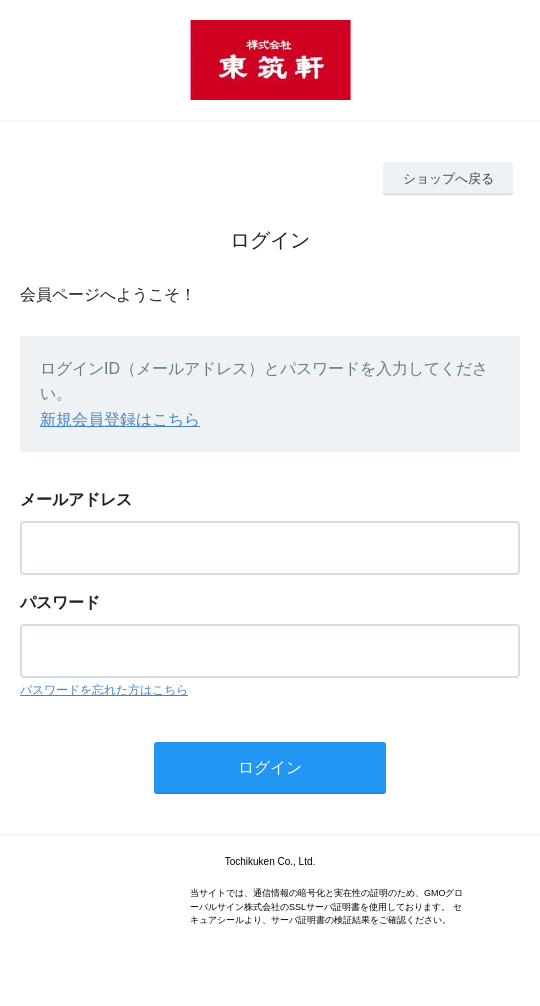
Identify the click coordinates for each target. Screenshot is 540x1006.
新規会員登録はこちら (120, 419)
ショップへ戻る (448, 178)
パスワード (60, 602)
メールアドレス (76, 499)
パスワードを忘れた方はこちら (104, 690)
